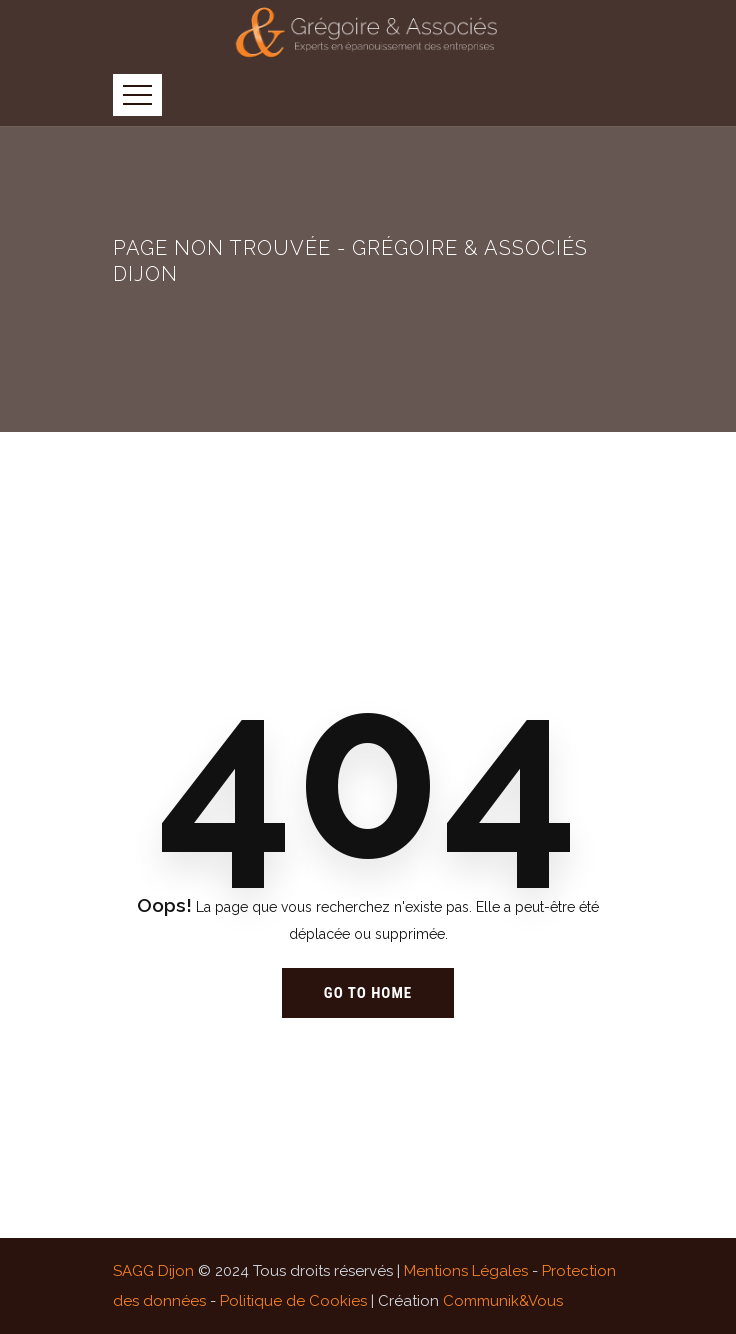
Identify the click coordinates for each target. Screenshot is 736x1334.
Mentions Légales (466, 1271)
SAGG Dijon (153, 1271)
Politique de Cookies (293, 1301)
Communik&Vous (503, 1301)
